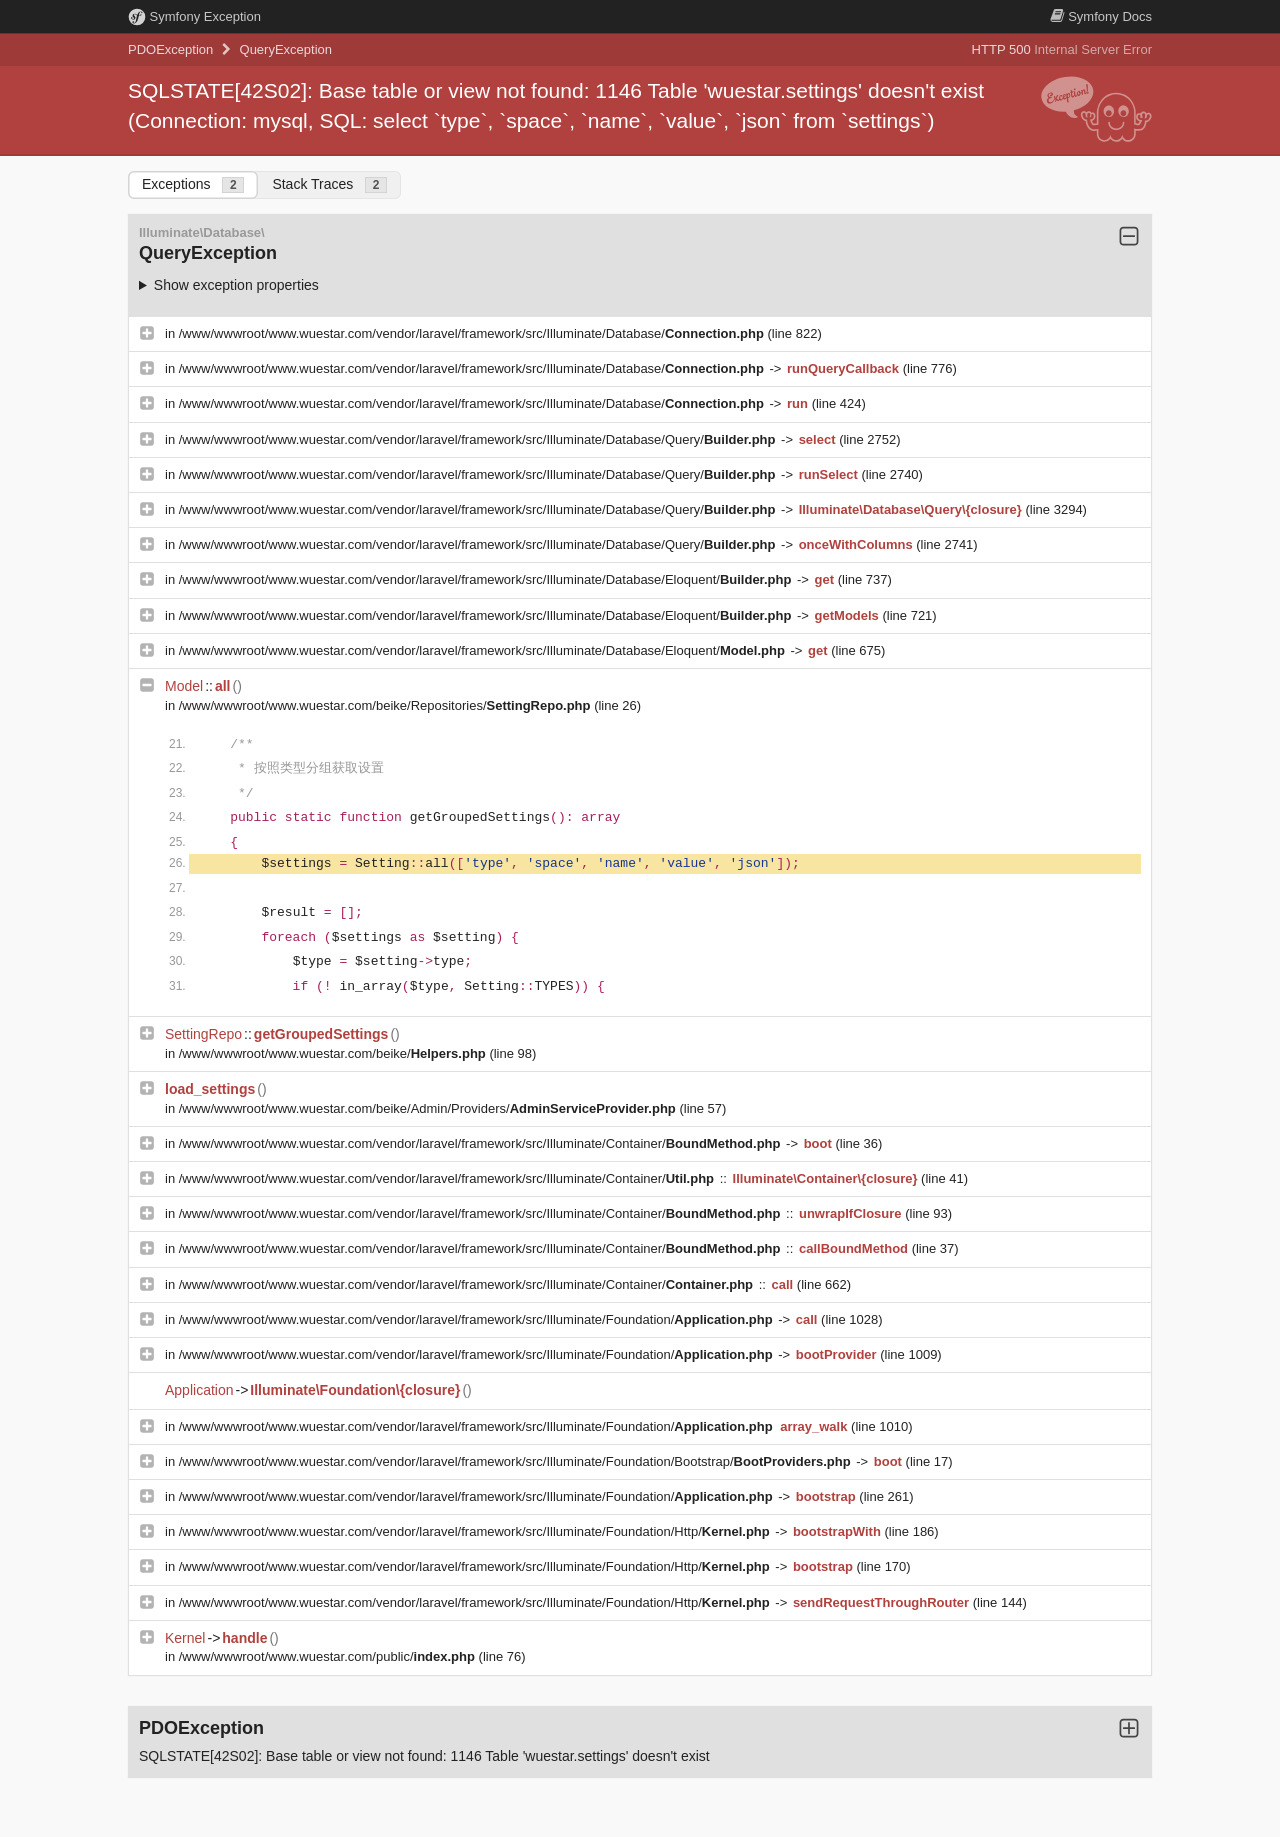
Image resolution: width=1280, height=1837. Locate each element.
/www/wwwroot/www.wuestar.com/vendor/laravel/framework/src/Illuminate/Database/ (473, 333)
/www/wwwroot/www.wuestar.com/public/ (329, 1656)
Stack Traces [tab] (329, 184)
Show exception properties (236, 285)
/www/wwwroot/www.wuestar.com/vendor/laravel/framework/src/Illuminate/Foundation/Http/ (476, 1531)
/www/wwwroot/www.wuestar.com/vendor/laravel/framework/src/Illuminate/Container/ (481, 1143)
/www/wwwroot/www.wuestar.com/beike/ (334, 1053)
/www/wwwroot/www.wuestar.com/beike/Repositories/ (386, 705)
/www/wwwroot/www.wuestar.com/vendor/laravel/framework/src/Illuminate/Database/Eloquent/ (487, 579)
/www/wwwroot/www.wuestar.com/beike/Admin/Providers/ (429, 1108)
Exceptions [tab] (193, 184)
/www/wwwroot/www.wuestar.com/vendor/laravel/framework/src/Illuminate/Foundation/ (477, 1319)
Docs (1101, 16)
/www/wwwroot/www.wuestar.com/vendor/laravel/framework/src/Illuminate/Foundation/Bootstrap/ (517, 1461)
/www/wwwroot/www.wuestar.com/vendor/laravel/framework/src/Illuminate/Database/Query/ (479, 439)
